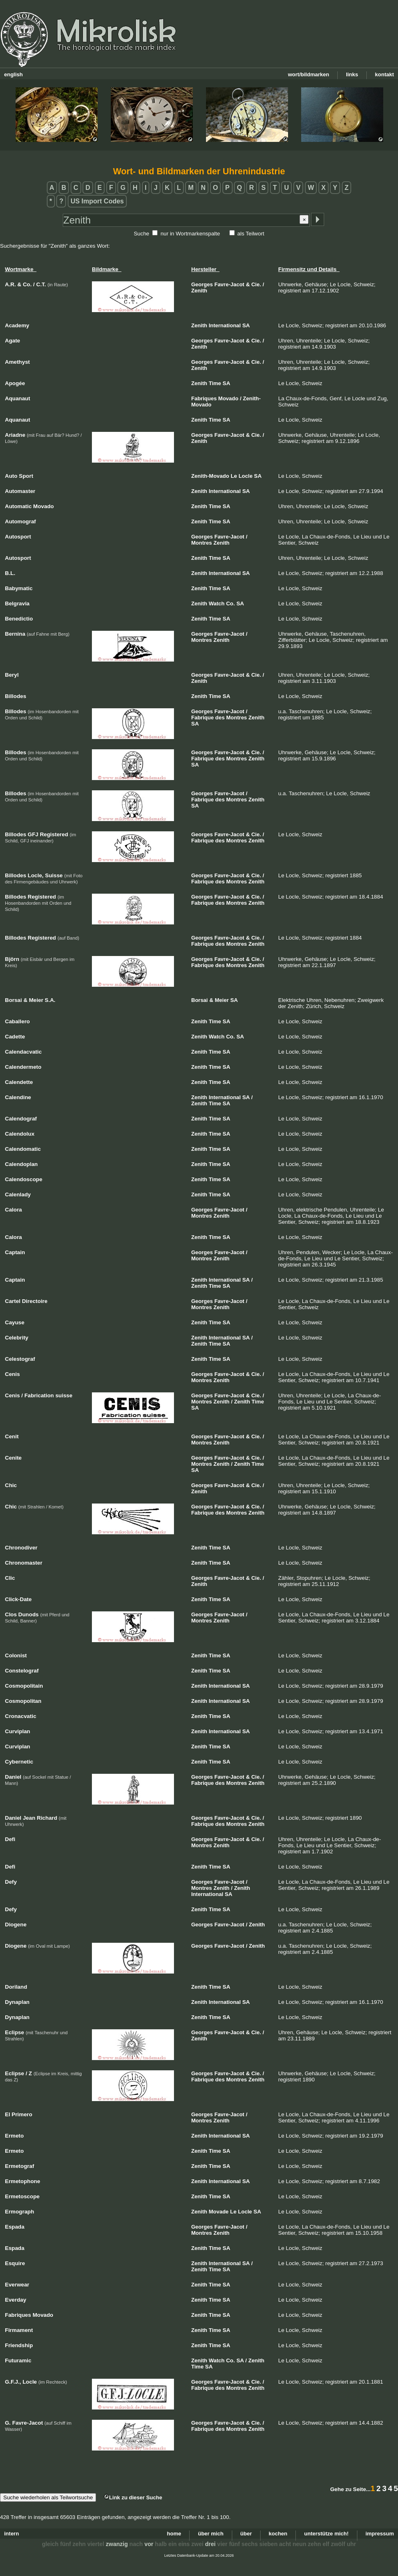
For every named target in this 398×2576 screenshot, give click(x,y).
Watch (217, 603)
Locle (245, 476)
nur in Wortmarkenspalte (190, 233)
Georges (202, 284)
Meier (222, 1000)
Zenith (199, 290)
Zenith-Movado (210, 476)
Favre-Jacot (229, 284)
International (225, 325)
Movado (228, 398)
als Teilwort (250, 233)
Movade (219, 2212)
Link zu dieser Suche (133, 2497)
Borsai (199, 1000)
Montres (201, 543)
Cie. (256, 284)
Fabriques (204, 398)
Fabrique (202, 717)
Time (215, 383)
